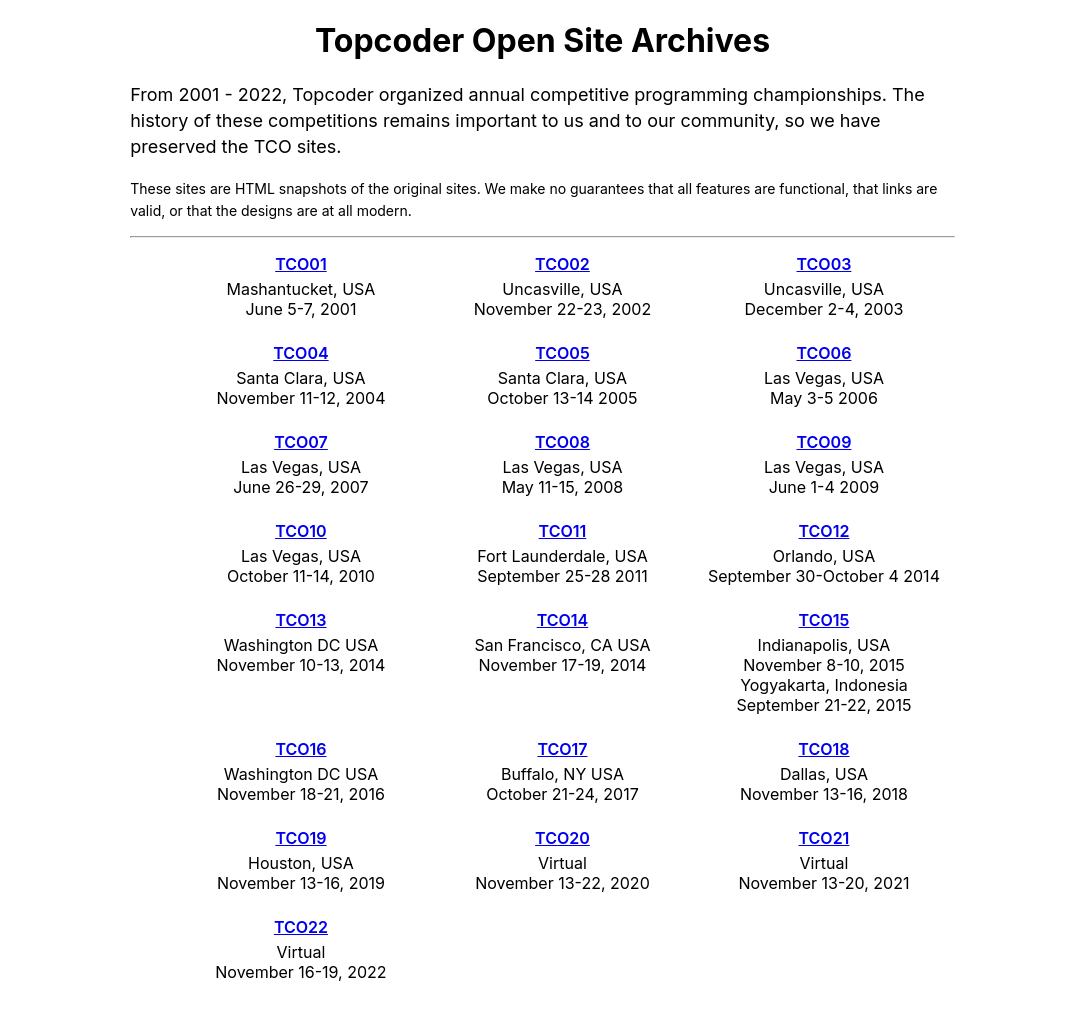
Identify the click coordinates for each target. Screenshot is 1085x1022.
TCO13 (300, 620)
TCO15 (824, 620)
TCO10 (300, 531)
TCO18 (823, 749)
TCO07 (301, 442)
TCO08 (562, 442)
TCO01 (300, 264)
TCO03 (824, 264)
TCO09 (823, 442)
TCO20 (562, 838)
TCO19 (300, 838)
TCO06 (823, 353)
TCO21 (824, 838)
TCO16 (300, 749)
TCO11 (563, 531)
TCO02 (562, 264)
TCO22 (301, 927)
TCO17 (562, 749)
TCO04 (300, 353)
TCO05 (562, 353)
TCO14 (563, 620)
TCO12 (824, 531)
